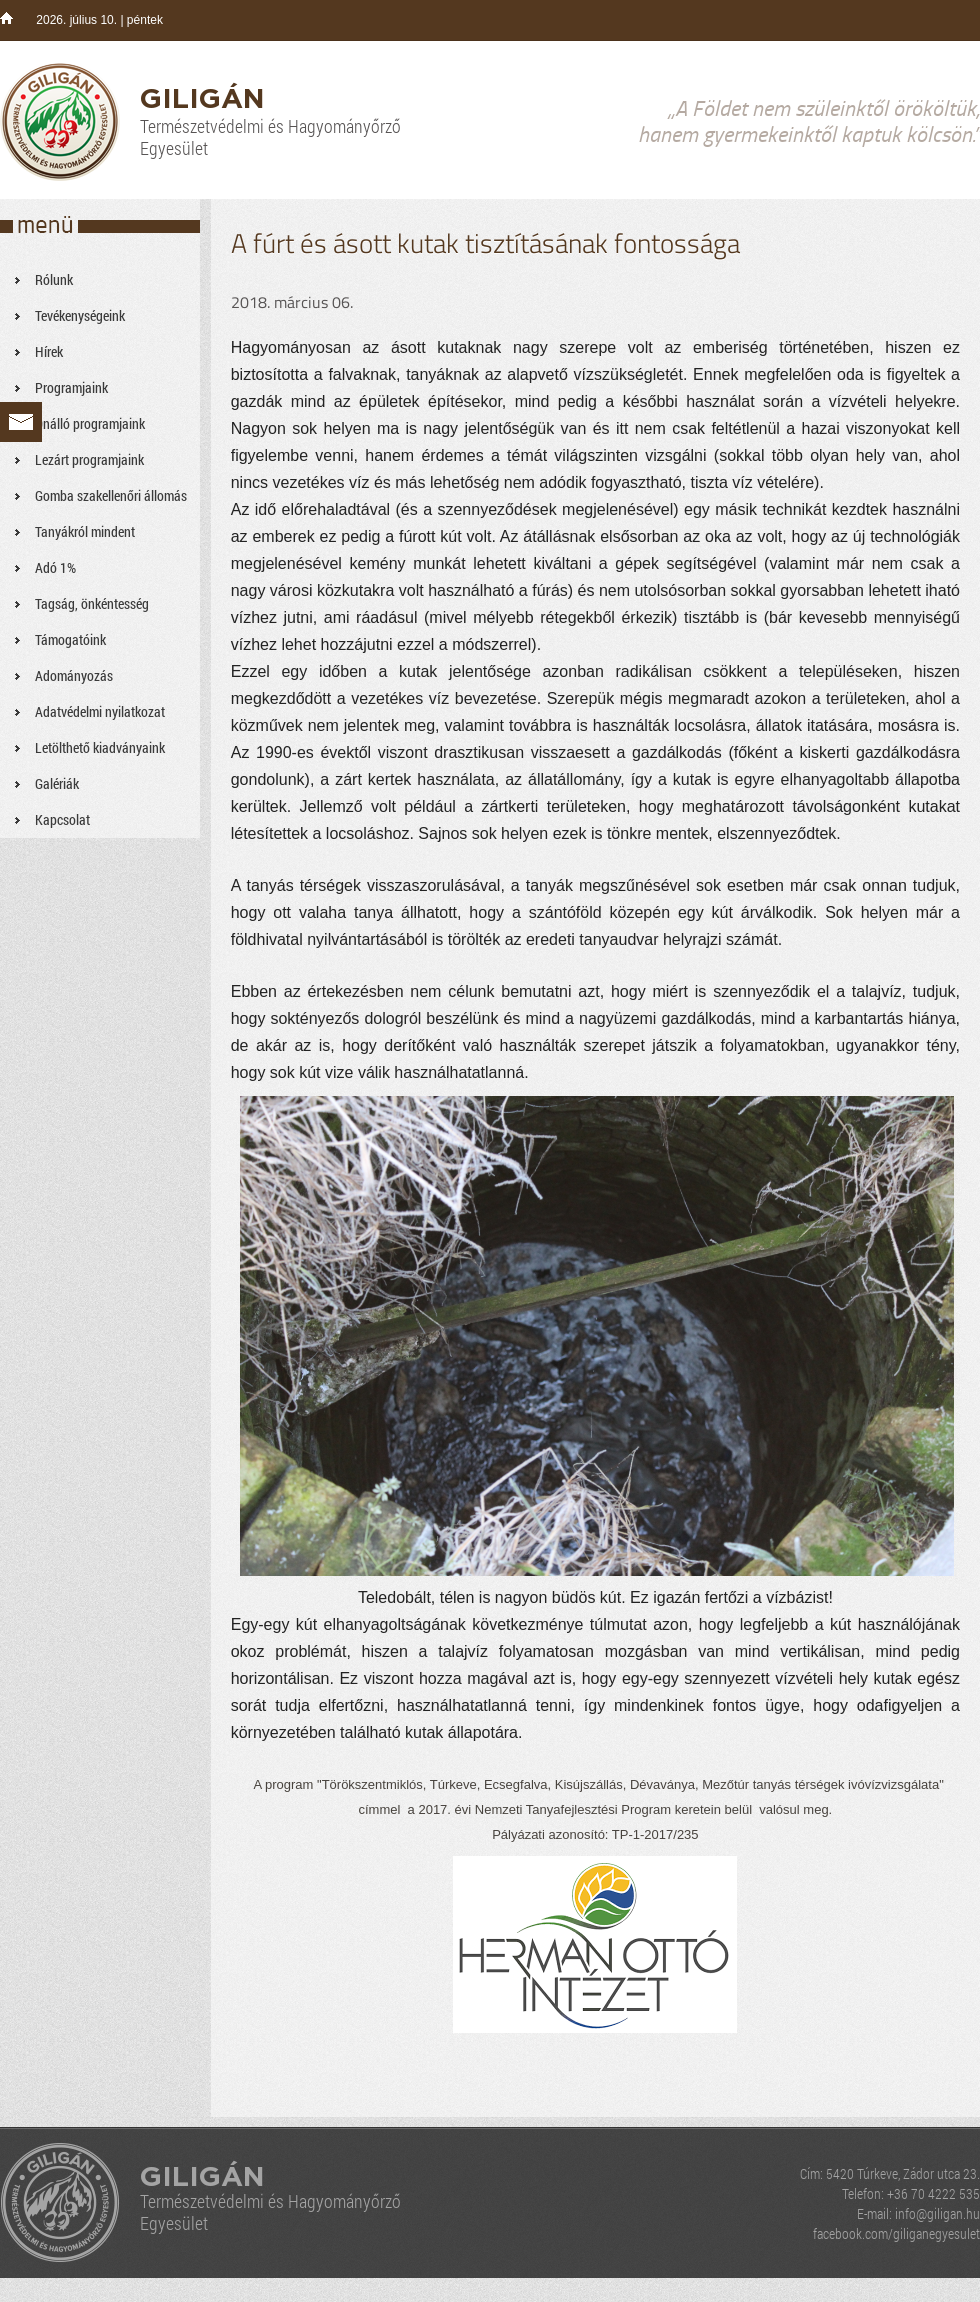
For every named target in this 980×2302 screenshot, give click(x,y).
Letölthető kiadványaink (100, 747)
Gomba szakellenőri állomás (111, 495)
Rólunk (54, 279)
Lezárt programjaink (89, 459)
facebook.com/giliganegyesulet (896, 2233)
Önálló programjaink (90, 423)
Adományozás (74, 675)
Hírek (49, 351)
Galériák (57, 783)
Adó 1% (55, 567)
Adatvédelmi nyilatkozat (100, 711)
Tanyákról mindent (85, 531)
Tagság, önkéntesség (92, 603)
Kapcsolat (62, 819)
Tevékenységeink (80, 315)
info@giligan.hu (937, 2213)
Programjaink (71, 387)
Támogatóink (70, 639)
